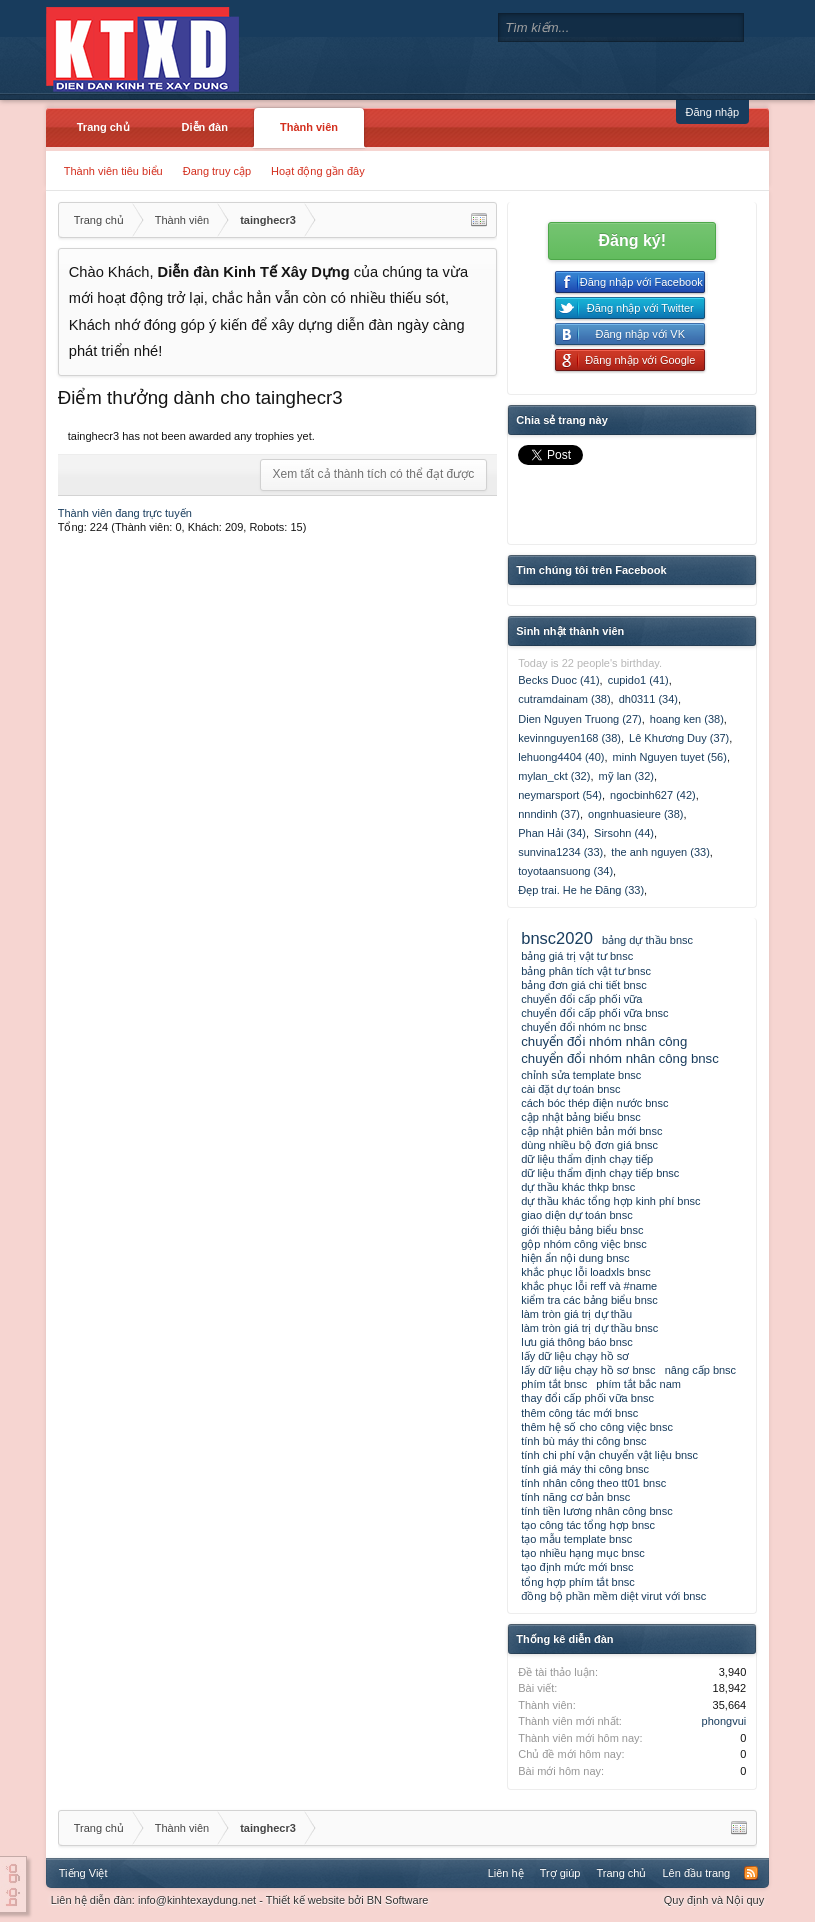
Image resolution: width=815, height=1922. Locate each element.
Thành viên (309, 127)
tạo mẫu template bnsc (576, 1539)
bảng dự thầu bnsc (647, 940)
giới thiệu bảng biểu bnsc (582, 1230)
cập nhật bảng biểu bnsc (580, 1117)
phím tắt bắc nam (638, 1384)
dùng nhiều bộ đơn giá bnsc (589, 1145)
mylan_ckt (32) (554, 776)
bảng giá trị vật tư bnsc (577, 956)
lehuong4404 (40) (561, 757)
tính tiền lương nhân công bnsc (596, 1511)
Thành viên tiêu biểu (113, 171)
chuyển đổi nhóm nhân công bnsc (620, 1058)
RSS (751, 1873)
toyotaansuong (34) (565, 871)
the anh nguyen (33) (660, 852)
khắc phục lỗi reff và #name (589, 1286)
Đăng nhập (713, 112)
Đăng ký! (632, 240)
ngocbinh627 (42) (653, 795)
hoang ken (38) (687, 719)
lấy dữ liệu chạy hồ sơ (575, 1356)
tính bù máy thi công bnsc (583, 1441)
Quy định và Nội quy (714, 1900)
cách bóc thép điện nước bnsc (594, 1103)
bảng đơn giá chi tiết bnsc (583, 985)
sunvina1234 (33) (560, 852)
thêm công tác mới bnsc (579, 1413)
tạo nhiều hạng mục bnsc (582, 1553)
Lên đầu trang (696, 1873)
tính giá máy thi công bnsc (585, 1469)
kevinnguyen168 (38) (569, 738)
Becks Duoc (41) (558, 680)
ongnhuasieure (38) (635, 814)
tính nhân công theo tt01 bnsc (593, 1483)
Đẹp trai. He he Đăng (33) (581, 890)
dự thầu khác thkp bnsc (578, 1187)
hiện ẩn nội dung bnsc (575, 1258)
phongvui (724, 1721)
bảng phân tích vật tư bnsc (586, 971)
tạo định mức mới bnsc (577, 1567)
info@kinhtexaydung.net (197, 1900)
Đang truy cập (217, 171)
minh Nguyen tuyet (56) (670, 757)
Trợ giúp (560, 1873)
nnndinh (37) (549, 814)
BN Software (398, 1900)
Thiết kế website (305, 1900)
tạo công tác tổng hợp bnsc (588, 1525)
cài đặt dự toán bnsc (570, 1089)
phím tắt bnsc (554, 1384)
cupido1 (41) (638, 680)
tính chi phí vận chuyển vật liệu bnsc (609, 1455)
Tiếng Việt (83, 1873)
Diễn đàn (205, 127)
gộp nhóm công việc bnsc (584, 1244)
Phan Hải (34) (552, 833)
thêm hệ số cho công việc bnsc (597, 1427)
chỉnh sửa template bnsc (581, 1075)
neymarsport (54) (560, 795)
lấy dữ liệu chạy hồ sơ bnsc (588, 1370)
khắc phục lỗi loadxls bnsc (585, 1272)
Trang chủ (103, 127)
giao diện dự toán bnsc (576, 1215)
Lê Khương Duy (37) (679, 738)
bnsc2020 (557, 938)
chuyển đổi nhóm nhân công (604, 1041)
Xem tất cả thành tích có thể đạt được (374, 474)
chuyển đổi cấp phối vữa (581, 999)
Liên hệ (506, 1873)
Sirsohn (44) (624, 833)
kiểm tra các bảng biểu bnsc (589, 1300)
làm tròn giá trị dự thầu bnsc (589, 1328)
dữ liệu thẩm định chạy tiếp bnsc (600, 1173)
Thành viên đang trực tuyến (125, 513)
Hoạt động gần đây (318, 171)
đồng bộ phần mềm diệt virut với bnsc (613, 1596)
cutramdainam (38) (564, 699)
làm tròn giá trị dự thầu (576, 1314)
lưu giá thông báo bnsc (577, 1342)
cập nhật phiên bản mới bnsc (591, 1131)
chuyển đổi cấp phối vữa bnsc (594, 1013)
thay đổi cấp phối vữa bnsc (587, 1398)
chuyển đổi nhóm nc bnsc (584, 1027)
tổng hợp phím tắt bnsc (578, 1582)
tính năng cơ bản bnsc (575, 1497)
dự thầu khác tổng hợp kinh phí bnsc (610, 1201)
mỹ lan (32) (626, 776)
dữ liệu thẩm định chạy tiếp (587, 1159)
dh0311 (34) (648, 699)
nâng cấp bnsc (700, 1370)
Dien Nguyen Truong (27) (580, 719)
